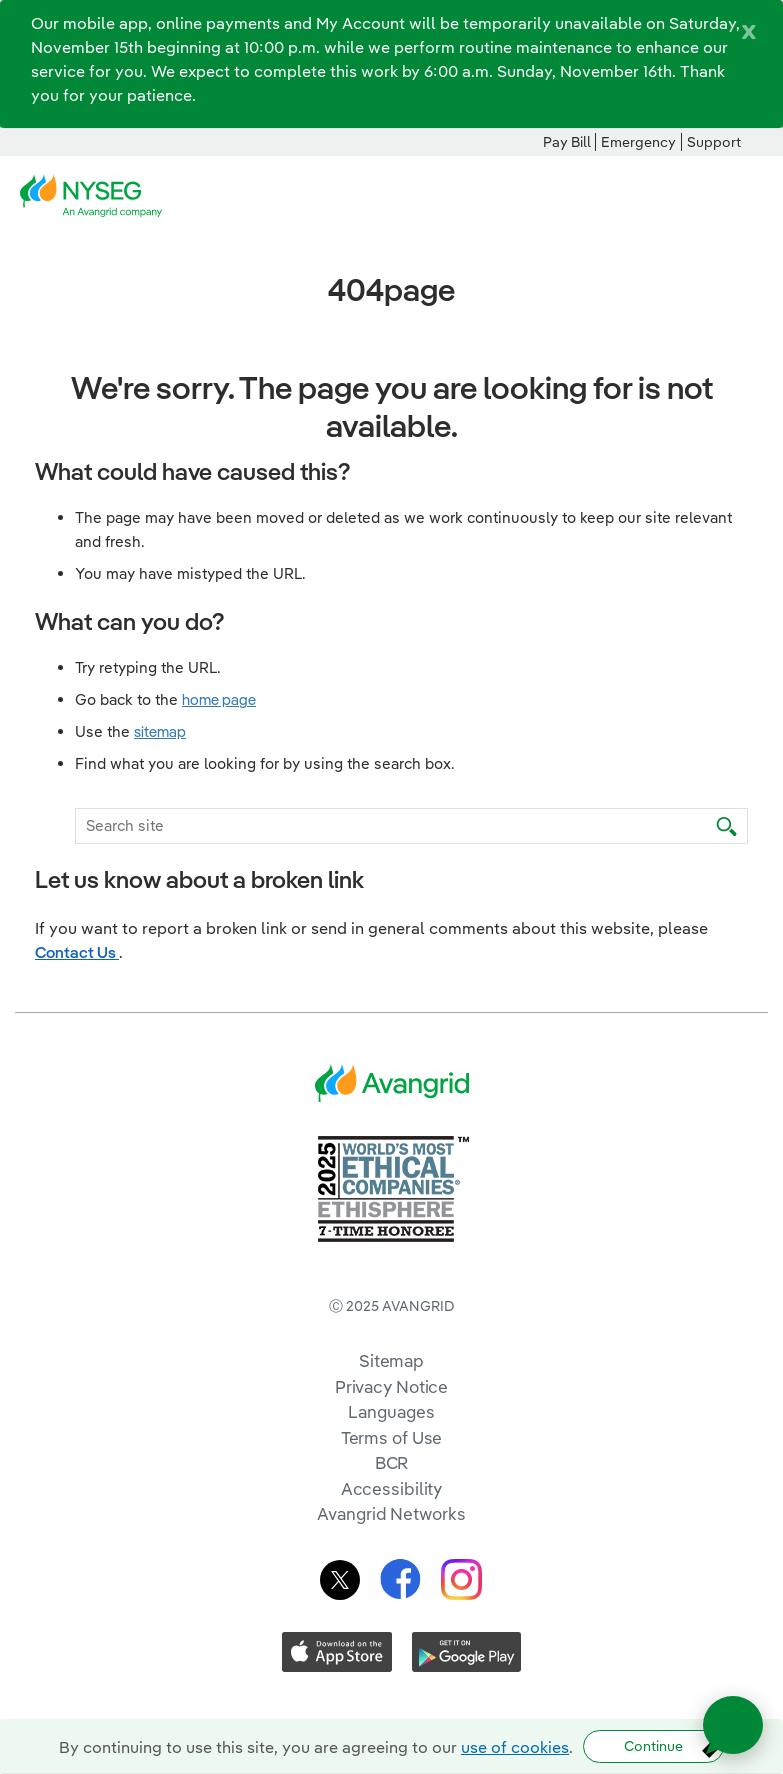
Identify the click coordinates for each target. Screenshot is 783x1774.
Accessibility (392, 1488)
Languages (391, 1411)
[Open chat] (733, 1725)
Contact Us (77, 952)
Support (714, 142)
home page (219, 699)
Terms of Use (392, 1437)
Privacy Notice (391, 1386)
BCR (392, 1462)
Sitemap (391, 1360)
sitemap (160, 731)
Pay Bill (567, 142)
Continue (653, 1746)
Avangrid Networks (391, 1513)
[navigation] (753, 196)
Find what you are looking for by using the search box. (265, 763)
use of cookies (515, 1747)
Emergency (638, 142)
